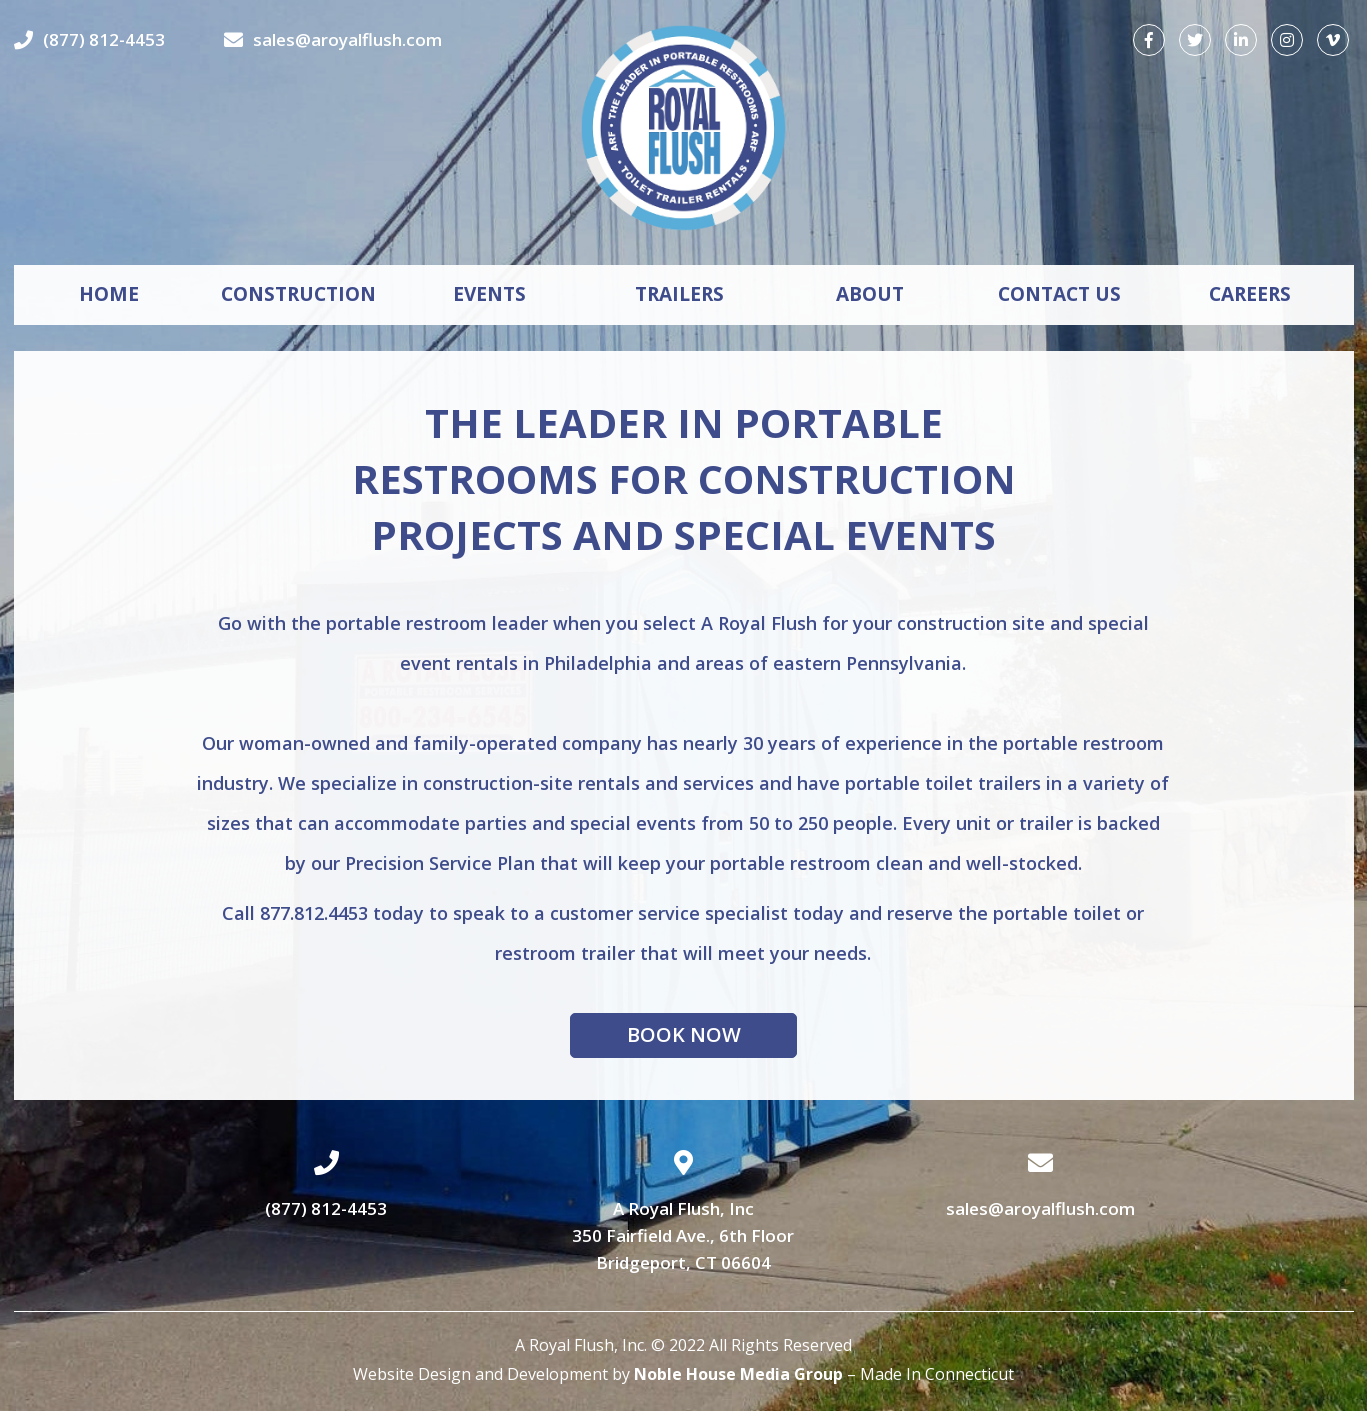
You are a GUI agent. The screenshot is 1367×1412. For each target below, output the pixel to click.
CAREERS (1250, 295)
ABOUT (870, 295)
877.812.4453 (314, 913)
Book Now (684, 1035)
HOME (109, 295)
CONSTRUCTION (298, 295)
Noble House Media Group (738, 1375)
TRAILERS (679, 295)
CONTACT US (1059, 295)
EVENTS (489, 295)
